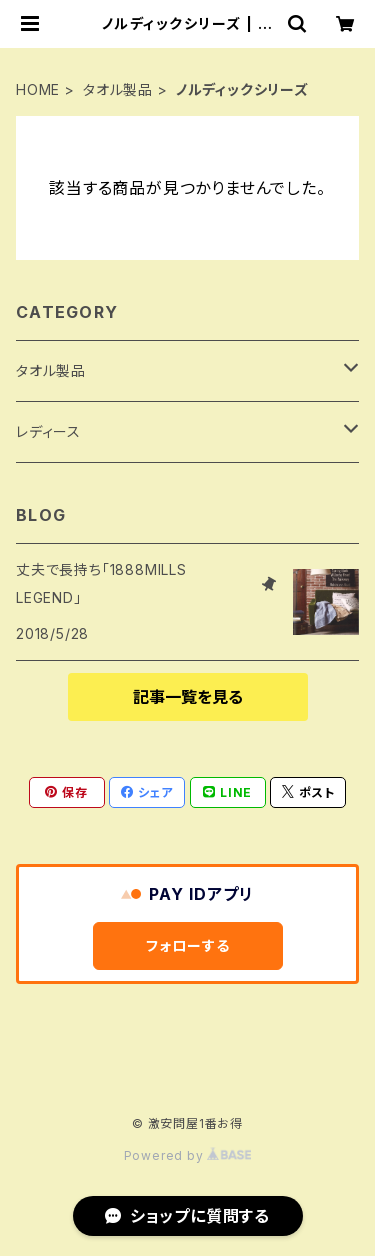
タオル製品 (118, 89)
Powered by (188, 1155)
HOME (38, 89)
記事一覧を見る (188, 697)
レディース (48, 431)
